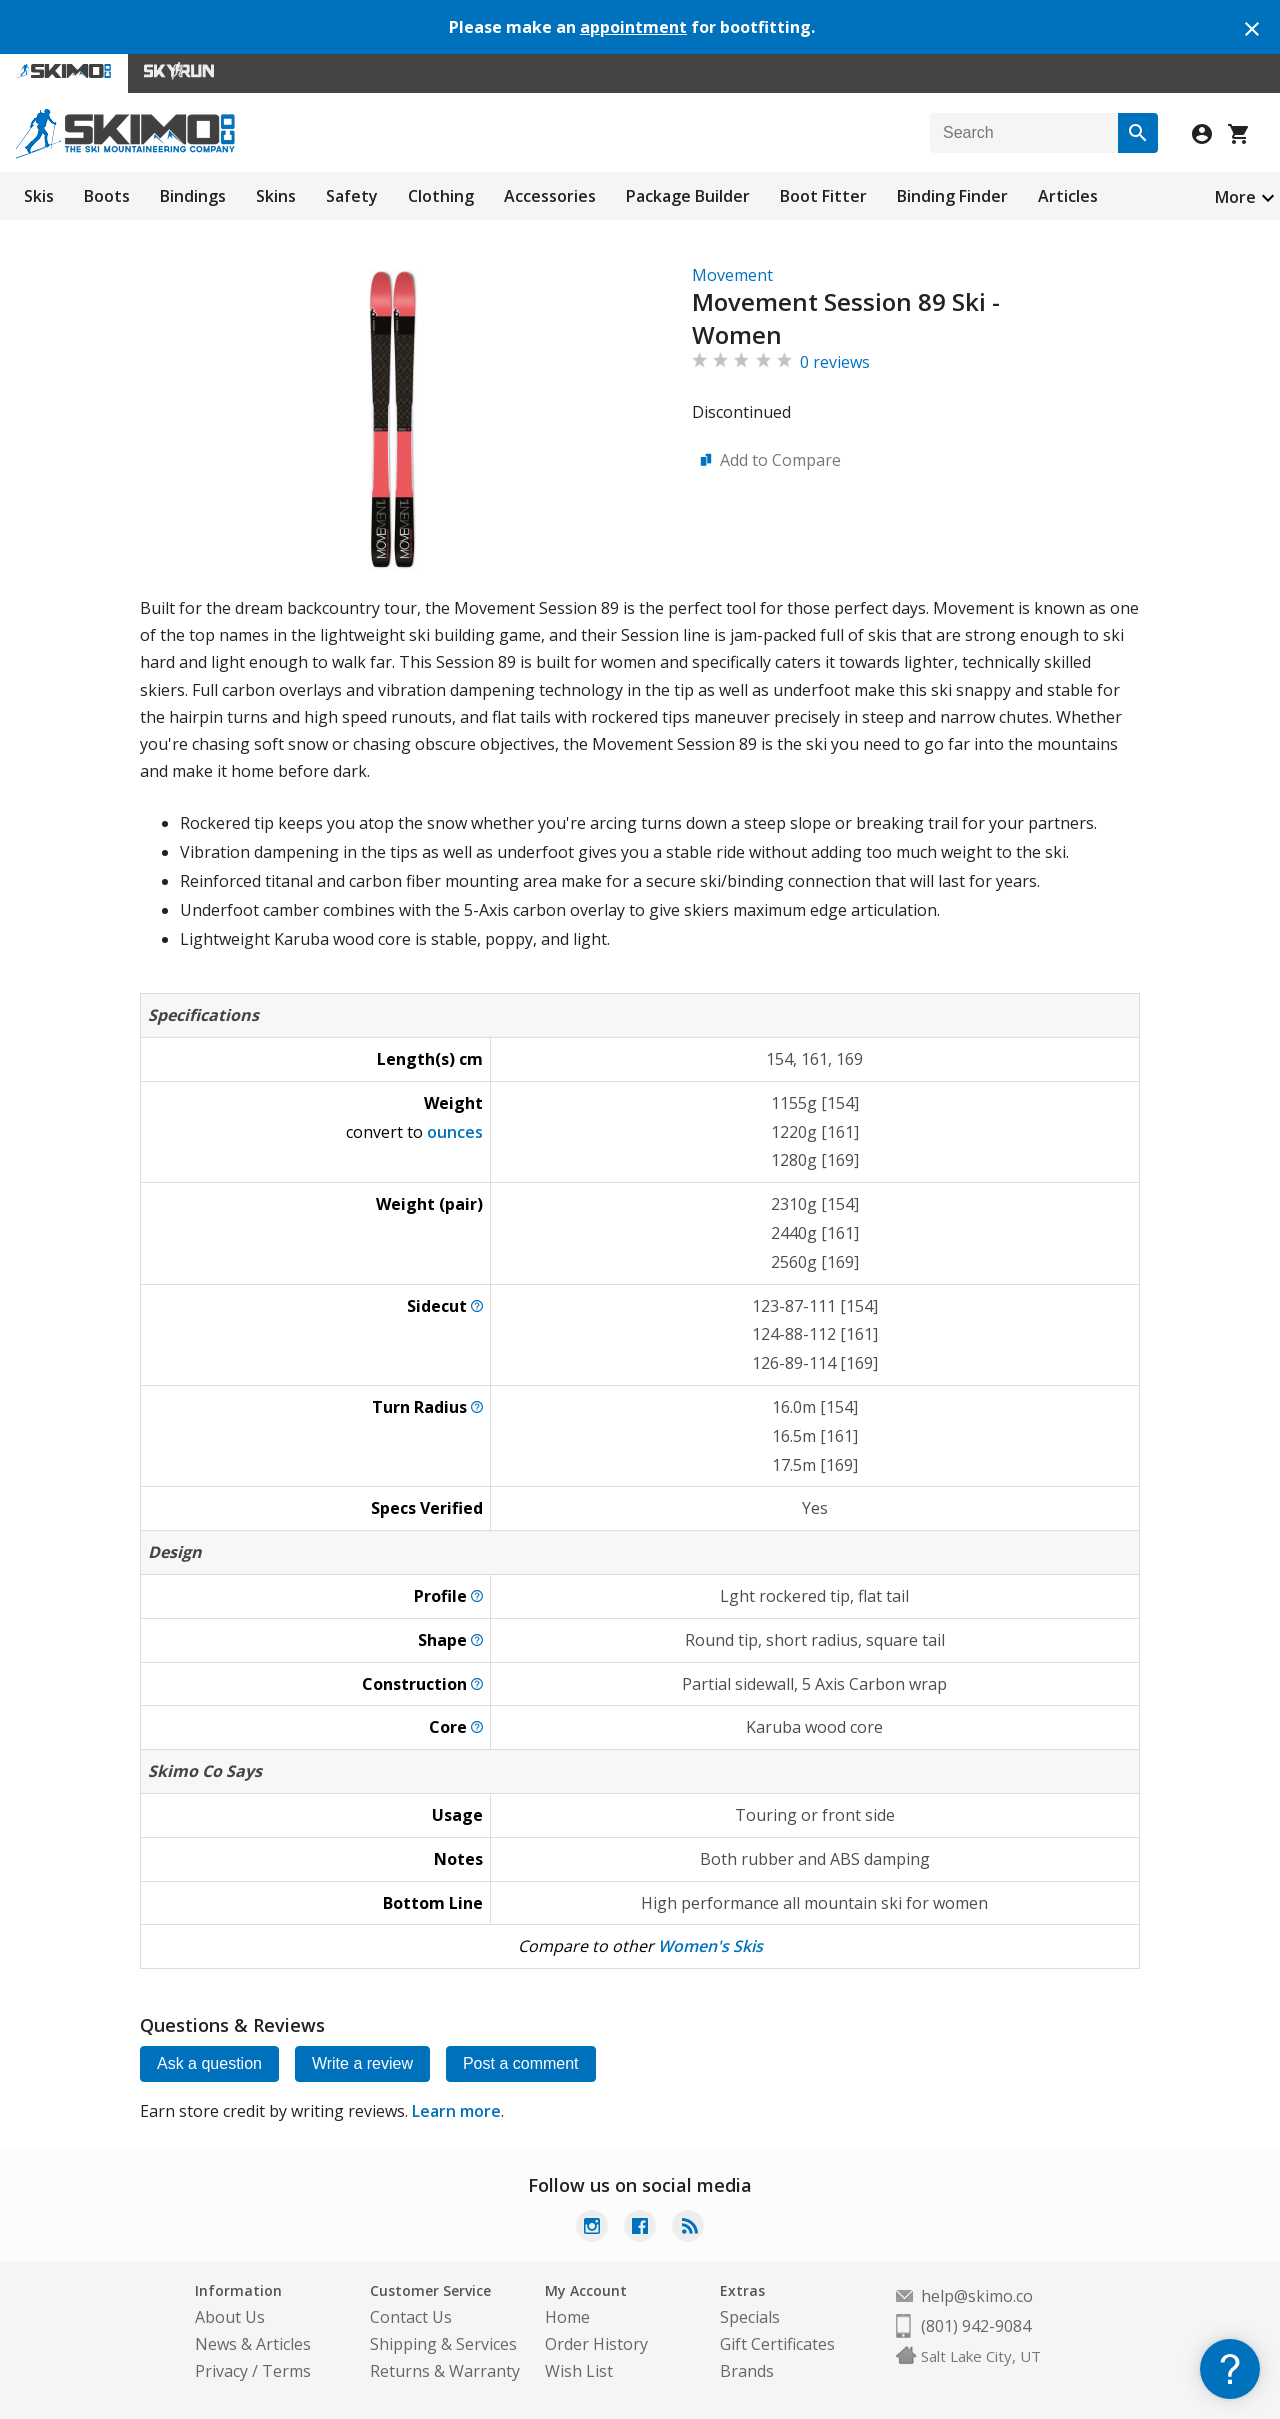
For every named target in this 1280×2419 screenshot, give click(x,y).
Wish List (579, 2371)
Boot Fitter (823, 196)
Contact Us (411, 2317)
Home (567, 2317)
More (1235, 197)
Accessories (550, 196)
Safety (352, 196)
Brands (747, 2371)
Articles (1068, 196)
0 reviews (835, 362)
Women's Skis (710, 1946)
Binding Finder (952, 196)
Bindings (193, 196)
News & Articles (253, 2344)
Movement (732, 275)
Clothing (441, 196)
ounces (455, 1132)
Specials (750, 2317)
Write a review (362, 2063)
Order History (596, 2344)
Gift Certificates (777, 2344)
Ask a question (209, 2063)
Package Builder (688, 196)
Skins (276, 196)
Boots (107, 196)
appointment (633, 27)
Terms (286, 2371)
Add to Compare (780, 460)
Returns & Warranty (445, 2371)
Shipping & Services (443, 2344)
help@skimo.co (977, 2296)
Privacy (221, 2371)
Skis (39, 196)
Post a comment (521, 2063)
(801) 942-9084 (976, 2326)
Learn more (456, 2111)
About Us (230, 2317)
